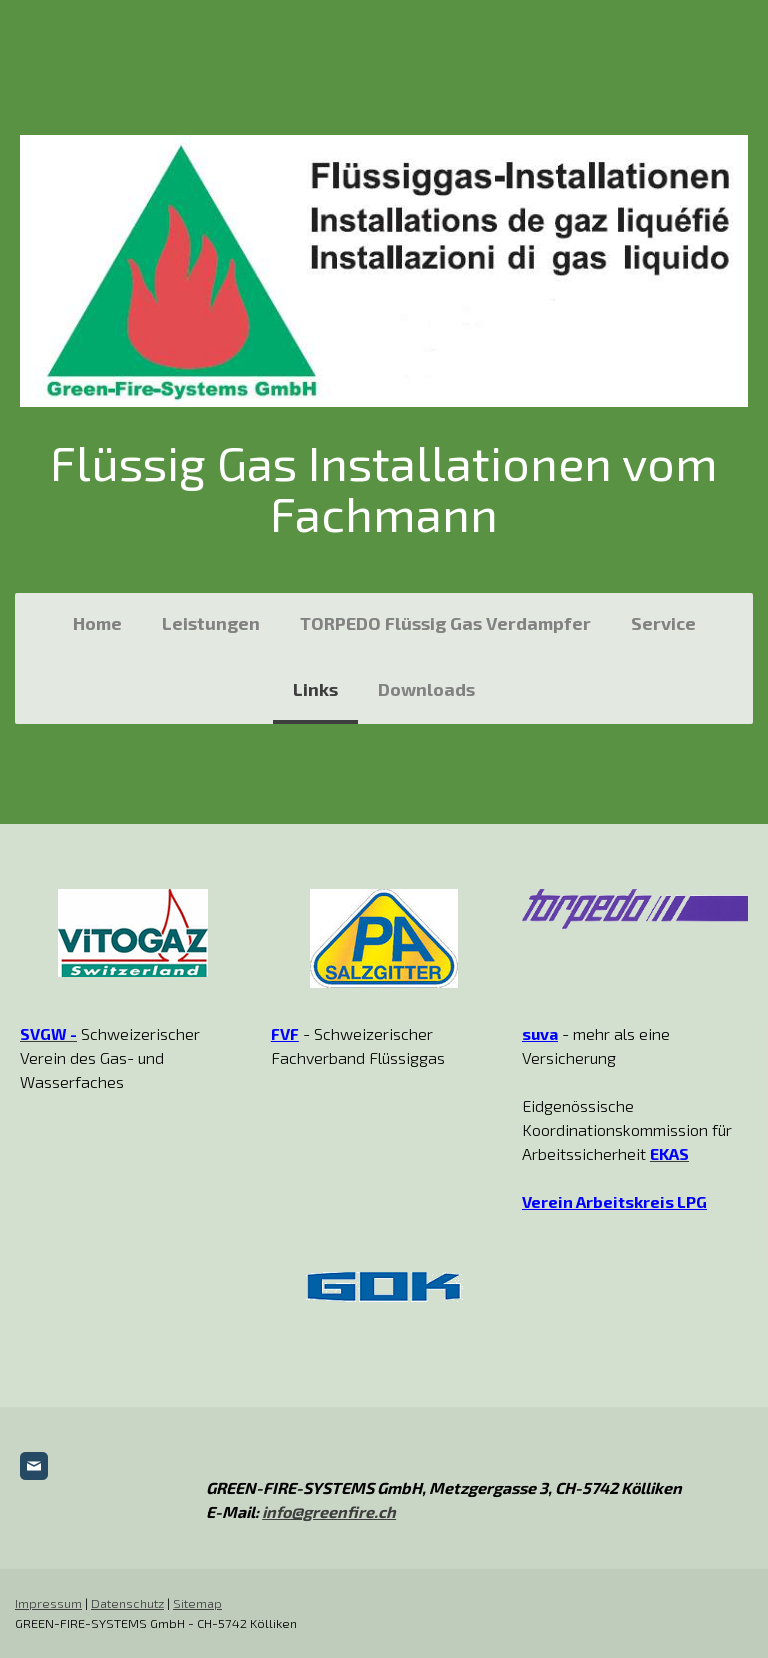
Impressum (48, 1603)
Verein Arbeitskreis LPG (614, 1201)
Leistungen (211, 623)
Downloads (426, 689)
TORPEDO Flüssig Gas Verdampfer (445, 623)
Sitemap (197, 1603)
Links (315, 689)
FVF (285, 1033)
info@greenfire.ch (329, 1511)
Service (663, 623)
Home (97, 623)
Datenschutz (127, 1603)
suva (540, 1033)
